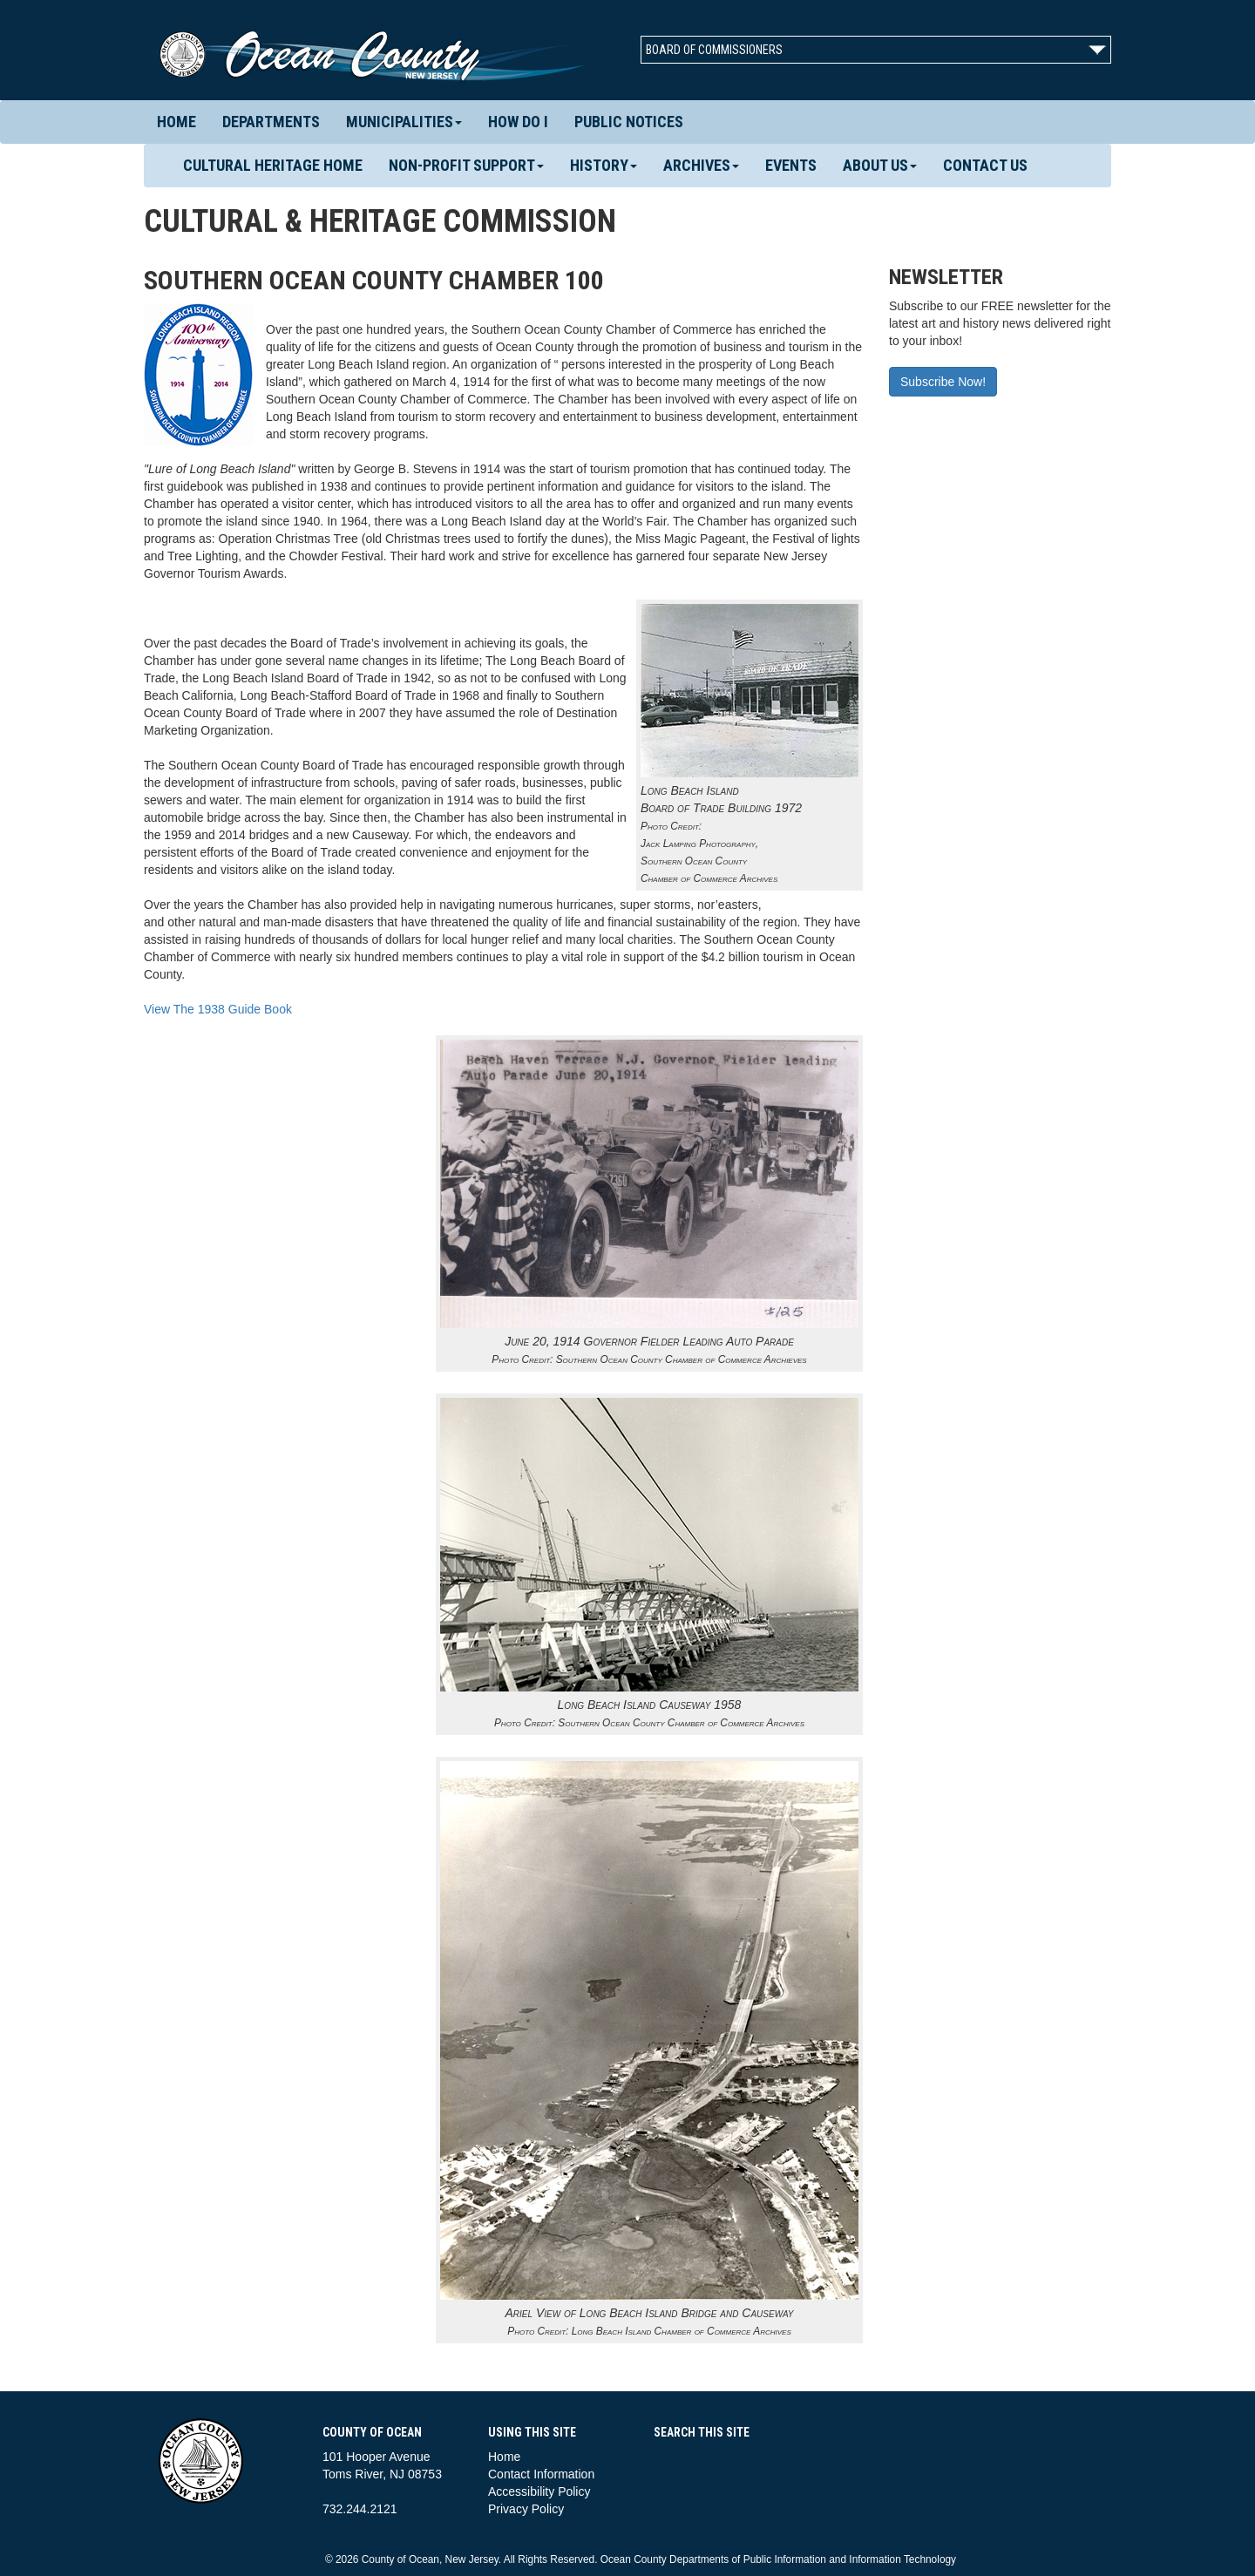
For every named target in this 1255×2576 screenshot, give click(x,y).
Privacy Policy (526, 2509)
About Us (880, 165)
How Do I (518, 121)
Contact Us (985, 165)
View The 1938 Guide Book (218, 1009)
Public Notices (628, 121)
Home (176, 121)
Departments (271, 121)
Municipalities (404, 121)
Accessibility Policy (539, 2491)
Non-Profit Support (466, 165)
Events (791, 165)
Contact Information (541, 2474)
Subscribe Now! (943, 382)
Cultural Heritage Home (273, 165)
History (603, 165)
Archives (701, 165)
